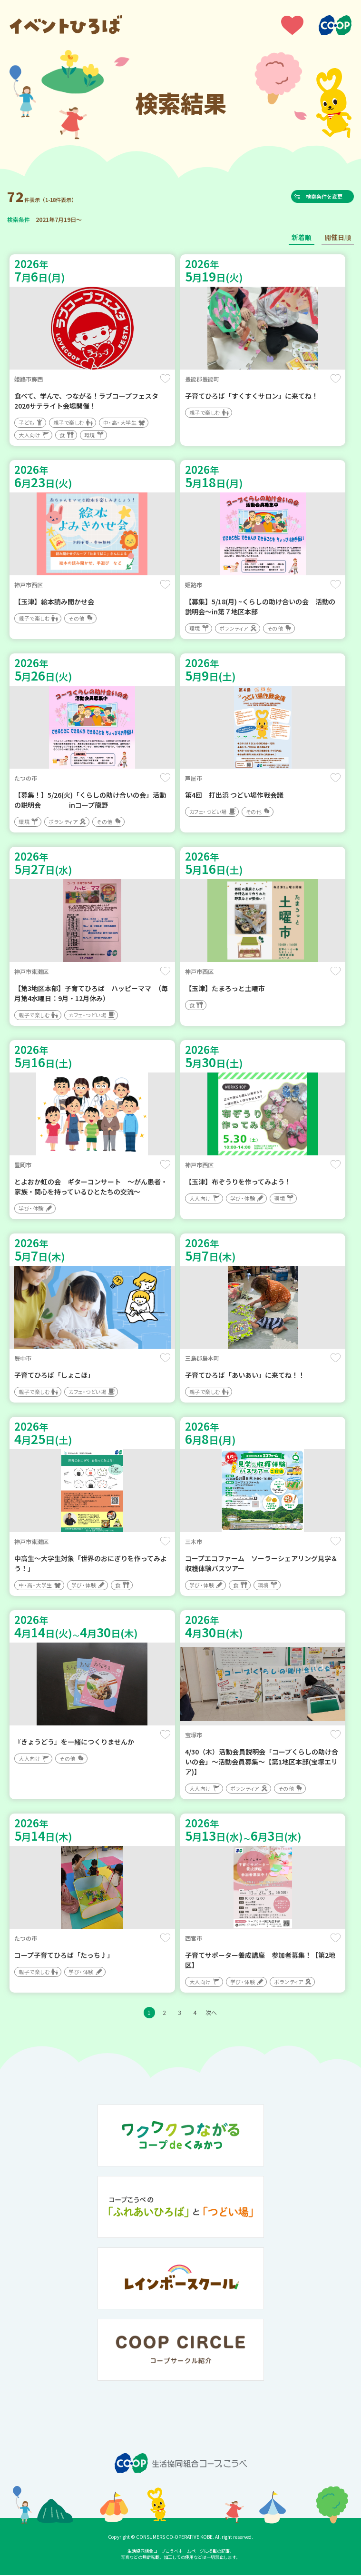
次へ (211, 2013)
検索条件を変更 (328, 196)
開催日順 (337, 238)
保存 (165, 379)
